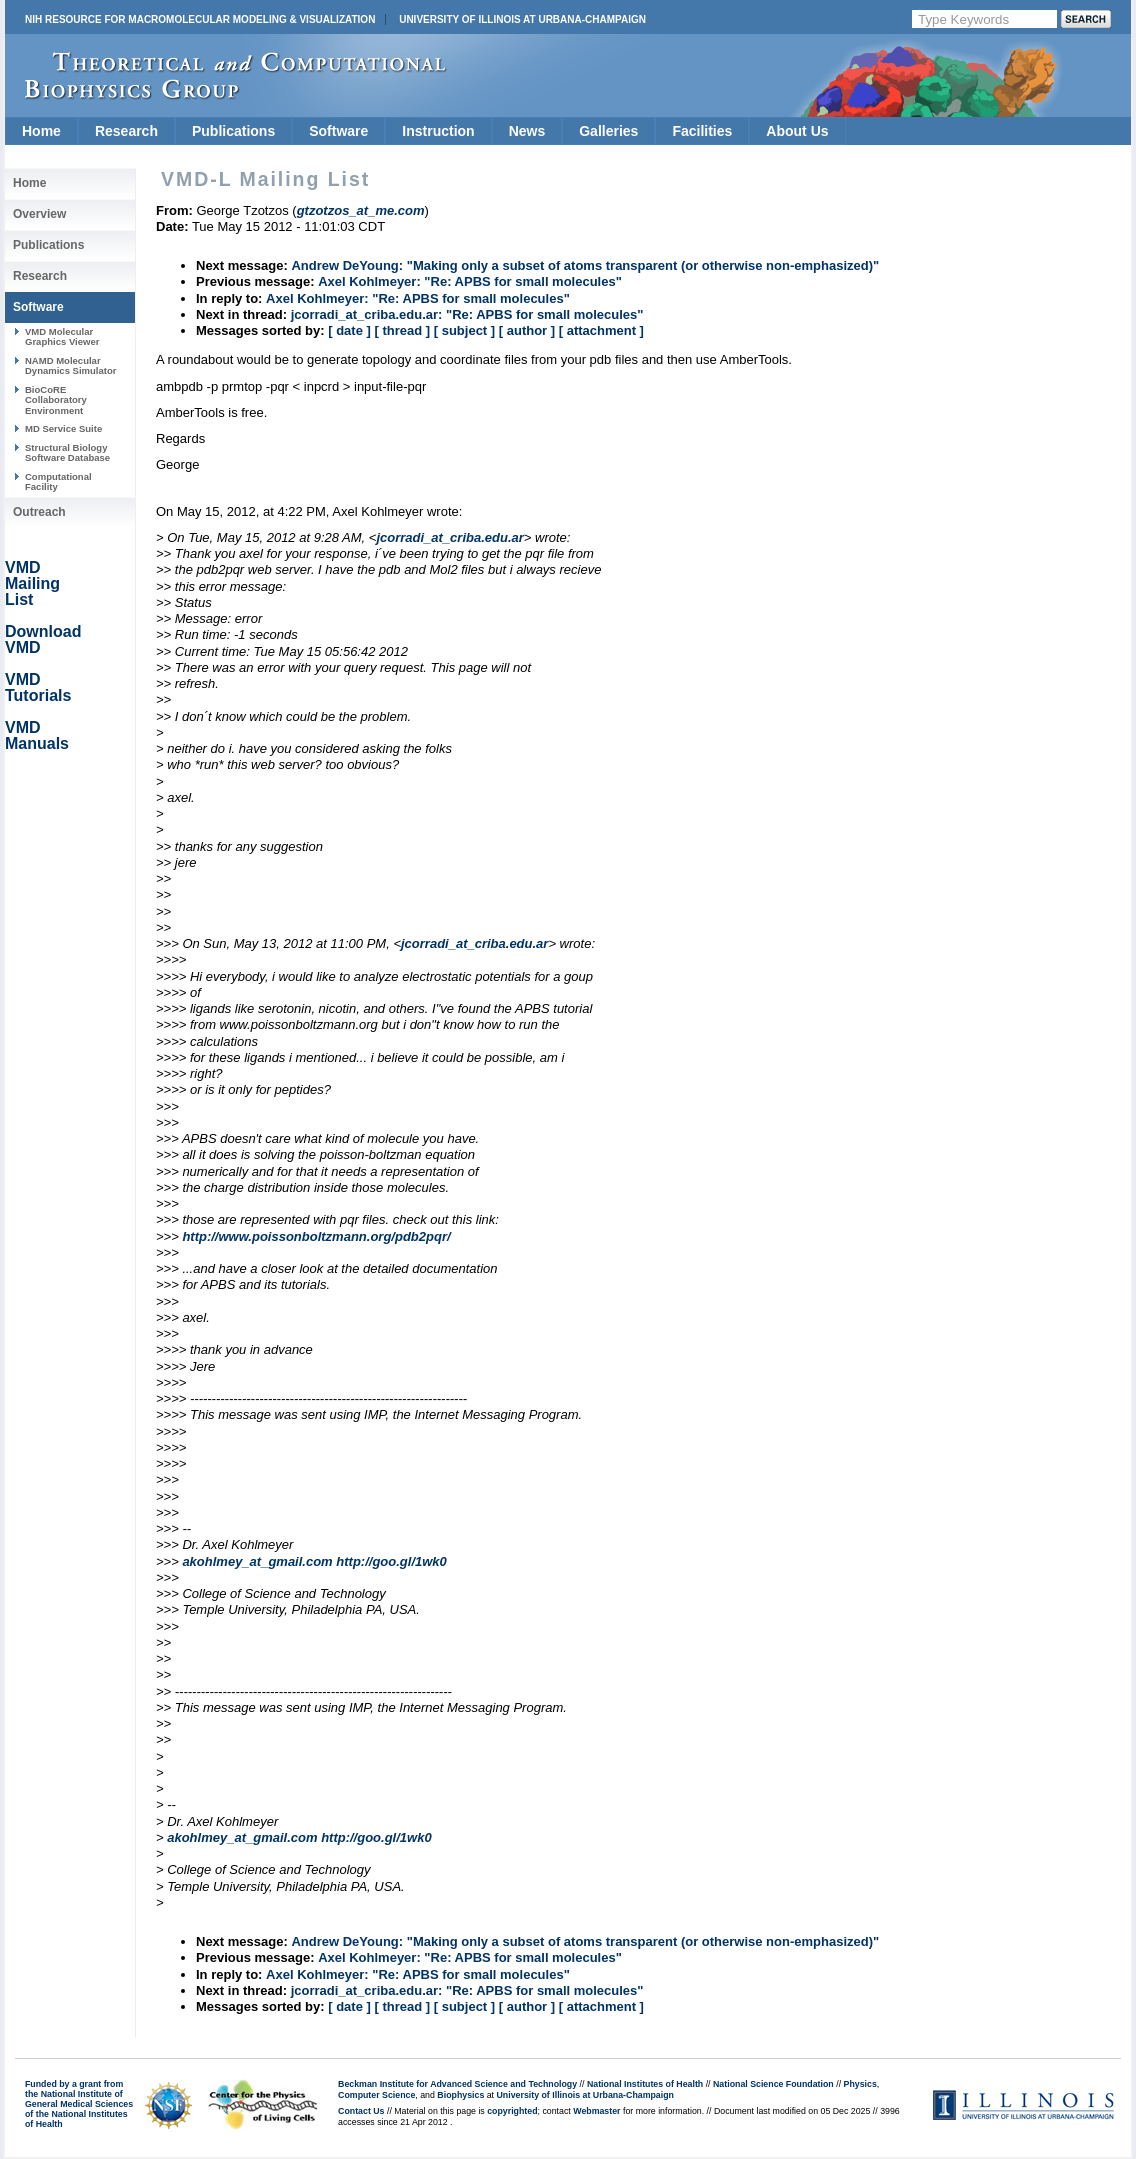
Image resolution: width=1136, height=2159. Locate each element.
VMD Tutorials (38, 687)
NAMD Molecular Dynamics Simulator (71, 365)
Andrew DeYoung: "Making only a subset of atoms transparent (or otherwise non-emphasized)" (585, 265)
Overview (39, 214)
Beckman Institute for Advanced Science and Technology (457, 2084)
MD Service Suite (63, 428)
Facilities (702, 131)
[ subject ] (464, 330)
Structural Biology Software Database (67, 452)
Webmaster (596, 2111)
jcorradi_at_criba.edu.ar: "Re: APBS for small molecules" (467, 314)
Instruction (438, 131)
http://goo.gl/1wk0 (391, 1561)
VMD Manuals (37, 735)
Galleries (608, 131)
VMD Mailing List (32, 583)
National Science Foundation (773, 2084)
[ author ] (527, 330)
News (527, 131)
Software (338, 131)
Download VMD (43, 639)
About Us (797, 131)
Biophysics (460, 2095)
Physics (860, 2084)
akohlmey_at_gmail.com (257, 1561)
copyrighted (512, 2111)
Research (126, 131)
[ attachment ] (601, 330)
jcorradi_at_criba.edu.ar (449, 537)
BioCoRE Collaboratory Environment (56, 400)
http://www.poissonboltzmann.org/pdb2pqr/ (316, 1236)
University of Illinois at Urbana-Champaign (522, 19)
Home (41, 131)
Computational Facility (58, 481)
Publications (233, 131)
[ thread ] (402, 330)
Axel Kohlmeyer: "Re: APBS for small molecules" (470, 281)
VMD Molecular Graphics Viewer (62, 336)
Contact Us (361, 2111)
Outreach (39, 512)
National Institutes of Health (645, 2084)
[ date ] (349, 330)
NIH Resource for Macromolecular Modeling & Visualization (200, 19)
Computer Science (376, 2095)
